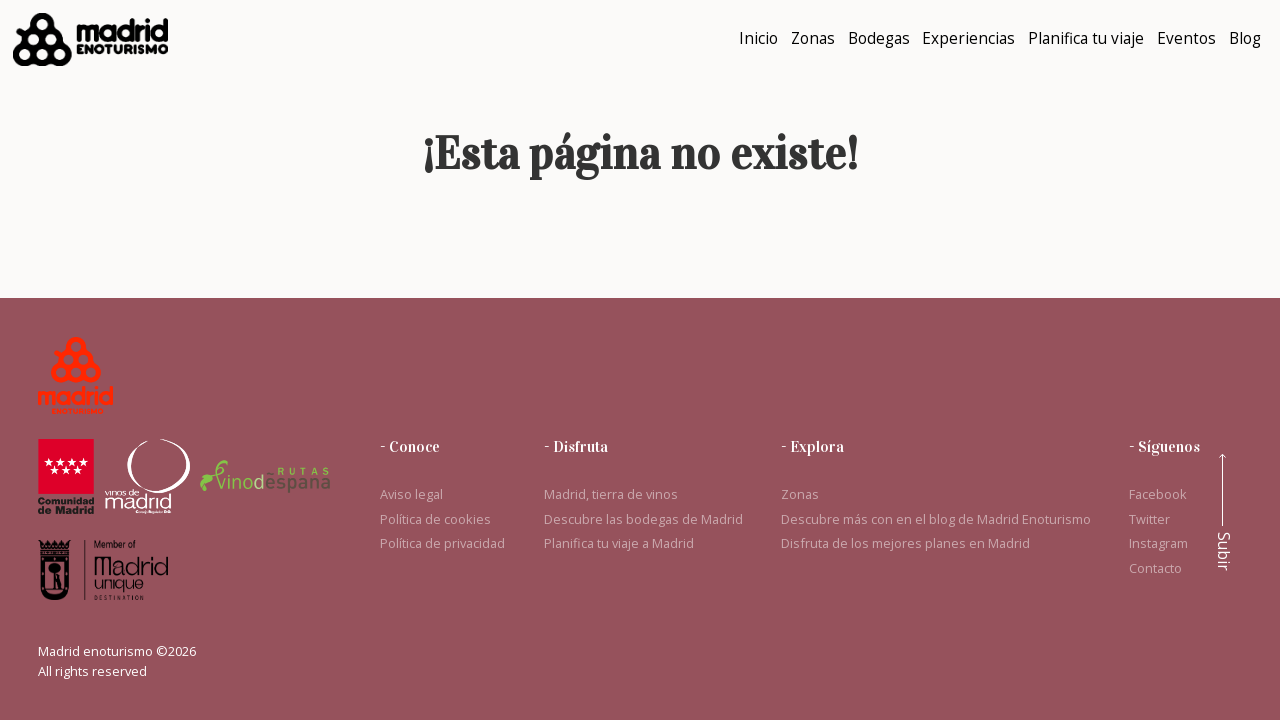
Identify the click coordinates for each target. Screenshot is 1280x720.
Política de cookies (435, 519)
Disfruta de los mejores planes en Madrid (905, 543)
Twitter (1149, 519)
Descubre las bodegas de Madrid (643, 519)
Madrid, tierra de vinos (611, 494)
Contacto (1155, 568)
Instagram (1158, 543)
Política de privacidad (442, 543)
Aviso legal (411, 494)
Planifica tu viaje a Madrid (619, 543)
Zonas (800, 494)
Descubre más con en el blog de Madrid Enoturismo (936, 519)
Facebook (1158, 494)
